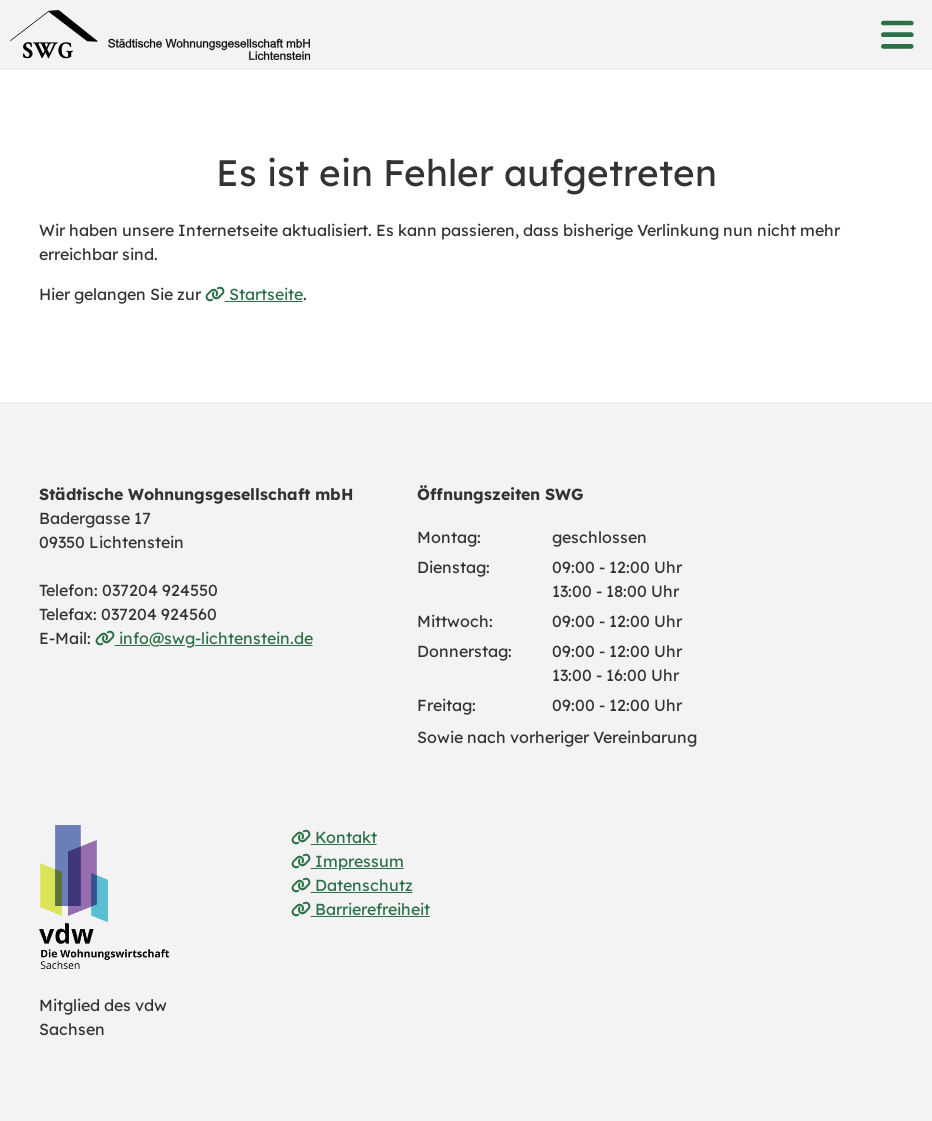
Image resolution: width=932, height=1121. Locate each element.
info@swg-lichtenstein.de (204, 638)
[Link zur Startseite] (160, 35)
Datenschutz (352, 885)
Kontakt (334, 837)
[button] (897, 35)
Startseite (254, 294)
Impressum (347, 861)
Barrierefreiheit (360, 909)
